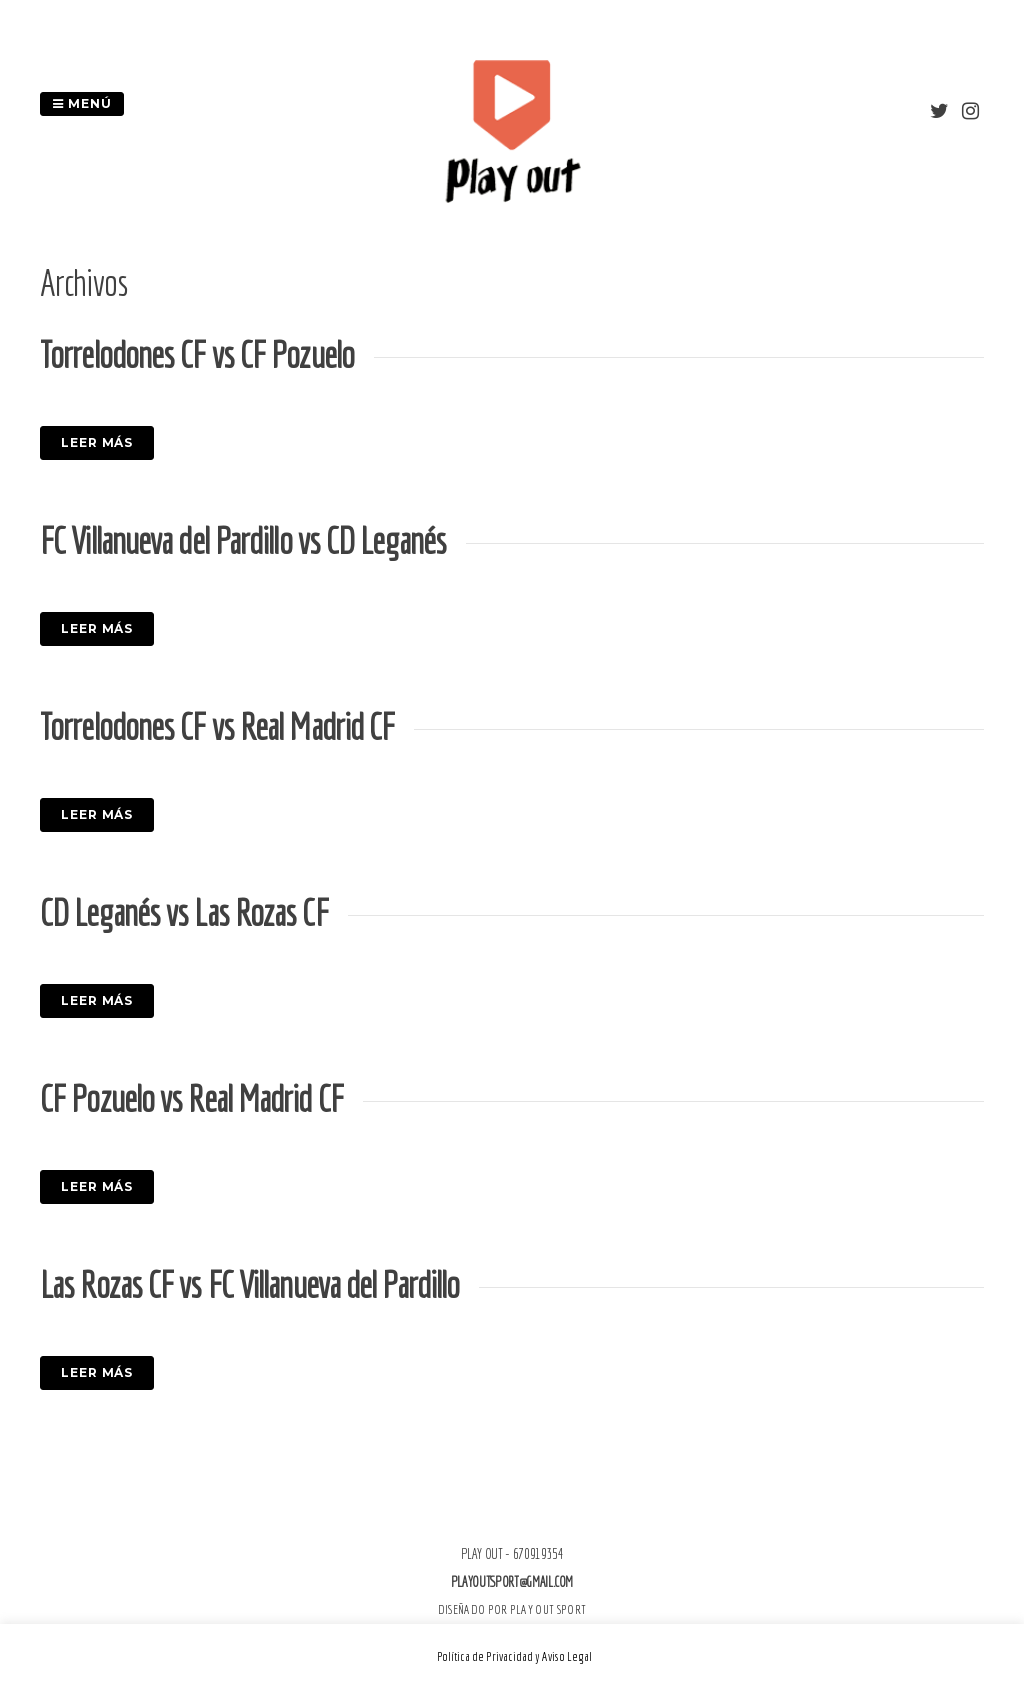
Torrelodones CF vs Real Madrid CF (217, 726)
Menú (82, 103)
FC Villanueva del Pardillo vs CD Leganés (243, 540)
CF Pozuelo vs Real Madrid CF (191, 1098)
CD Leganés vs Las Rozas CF (184, 912)
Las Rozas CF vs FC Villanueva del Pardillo (249, 1284)
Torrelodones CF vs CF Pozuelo (197, 354)
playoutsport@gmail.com (512, 1582)
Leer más (97, 442)
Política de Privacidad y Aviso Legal (514, 1656)
